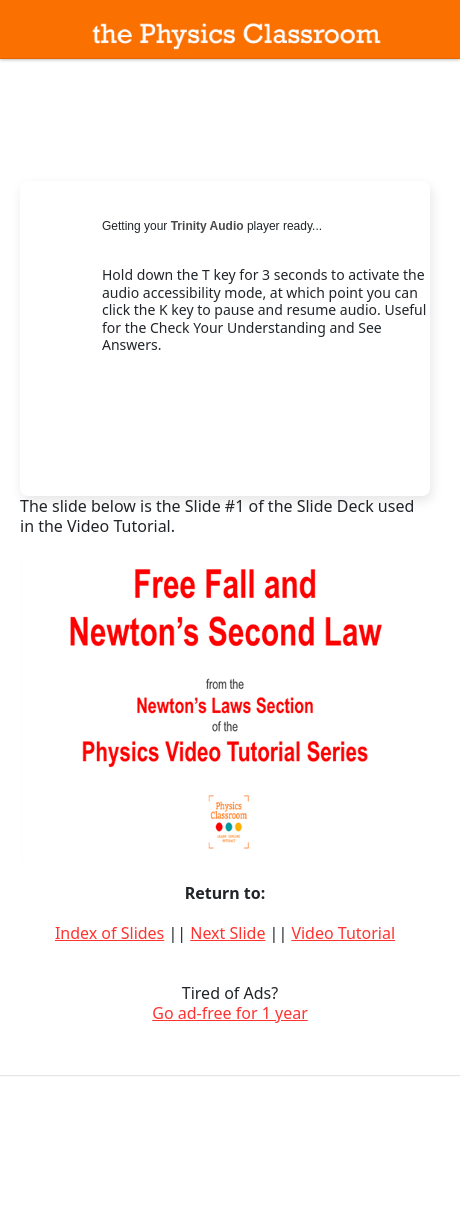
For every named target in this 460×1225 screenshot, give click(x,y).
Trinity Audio (207, 226)
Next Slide (227, 933)
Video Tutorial (343, 933)
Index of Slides (109, 933)
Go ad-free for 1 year (230, 1013)
